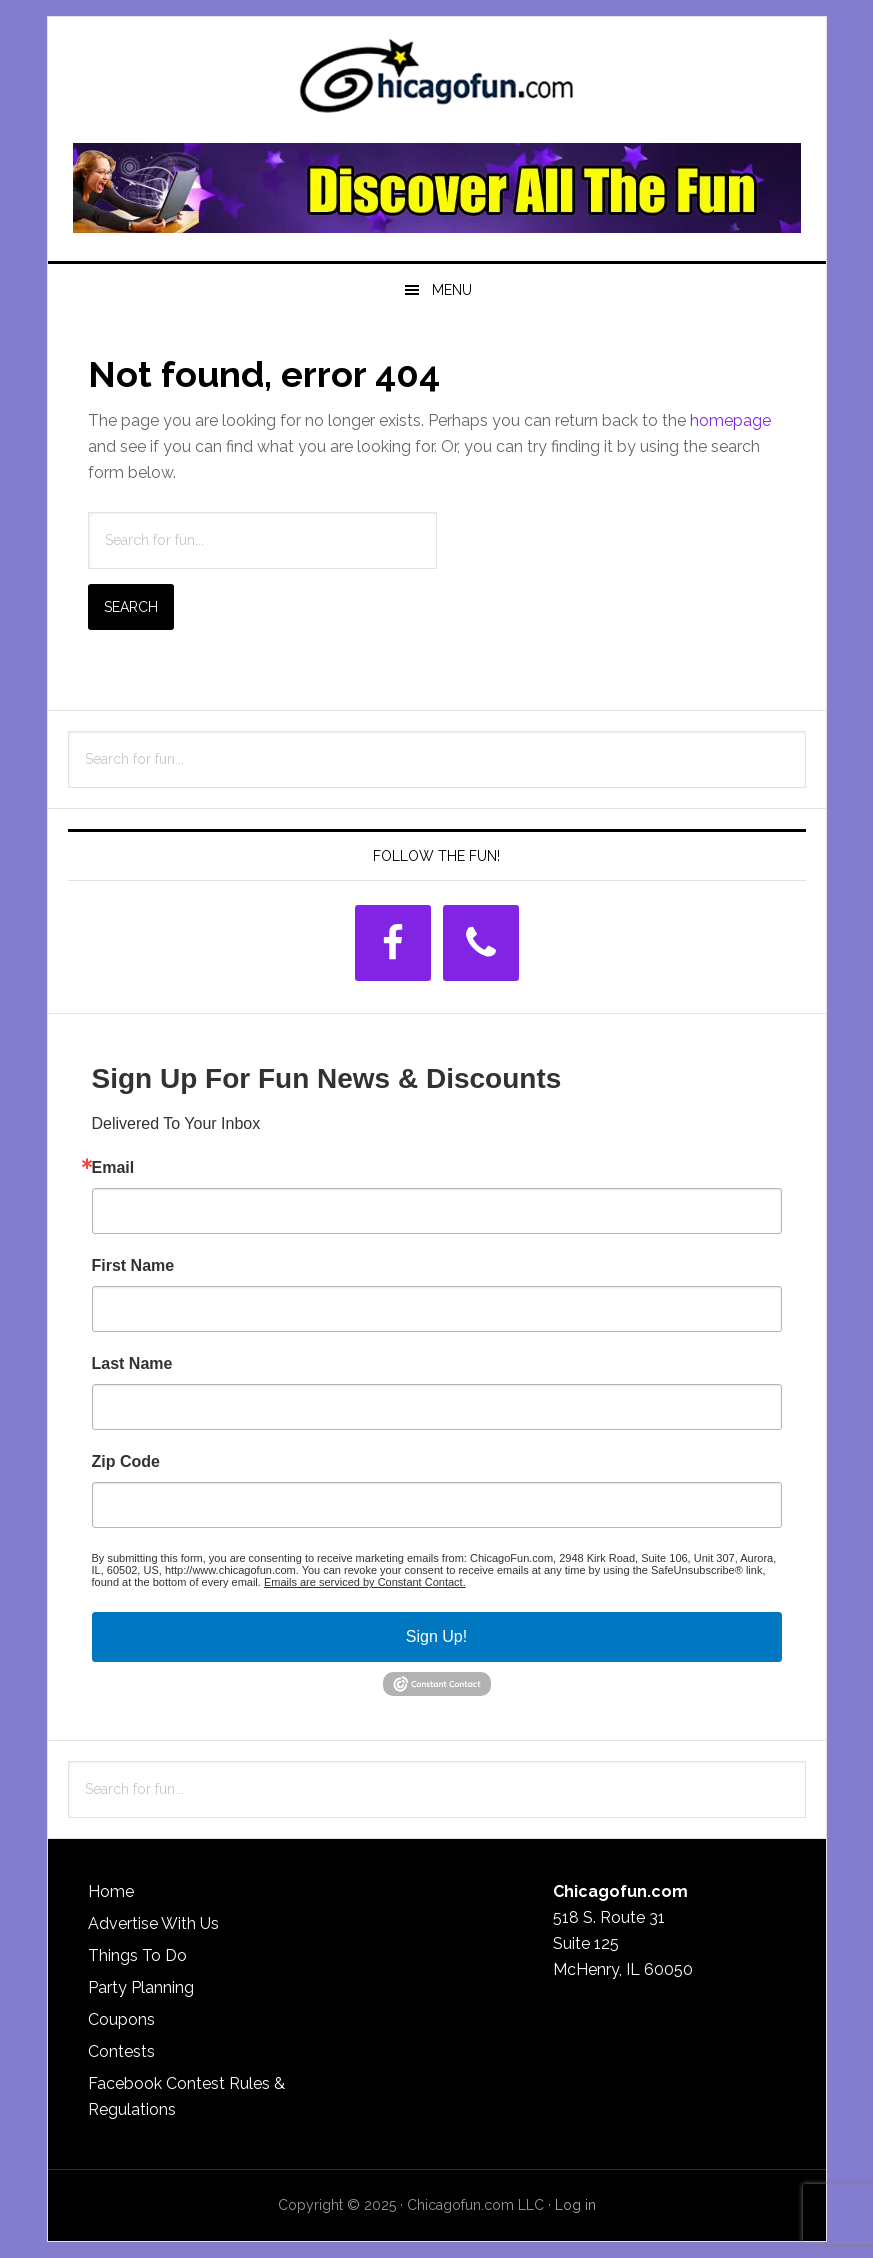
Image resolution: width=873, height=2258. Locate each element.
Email (113, 1168)
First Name (133, 1266)
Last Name (132, 1364)
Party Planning (141, 1987)
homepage (730, 420)
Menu (452, 290)
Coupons (121, 2019)
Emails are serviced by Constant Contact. (365, 1582)
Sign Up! (436, 1636)
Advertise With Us (153, 1923)
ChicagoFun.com (437, 82)
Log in (575, 2205)
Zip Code (126, 1462)
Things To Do (137, 1955)
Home (111, 1891)
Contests (121, 2051)
